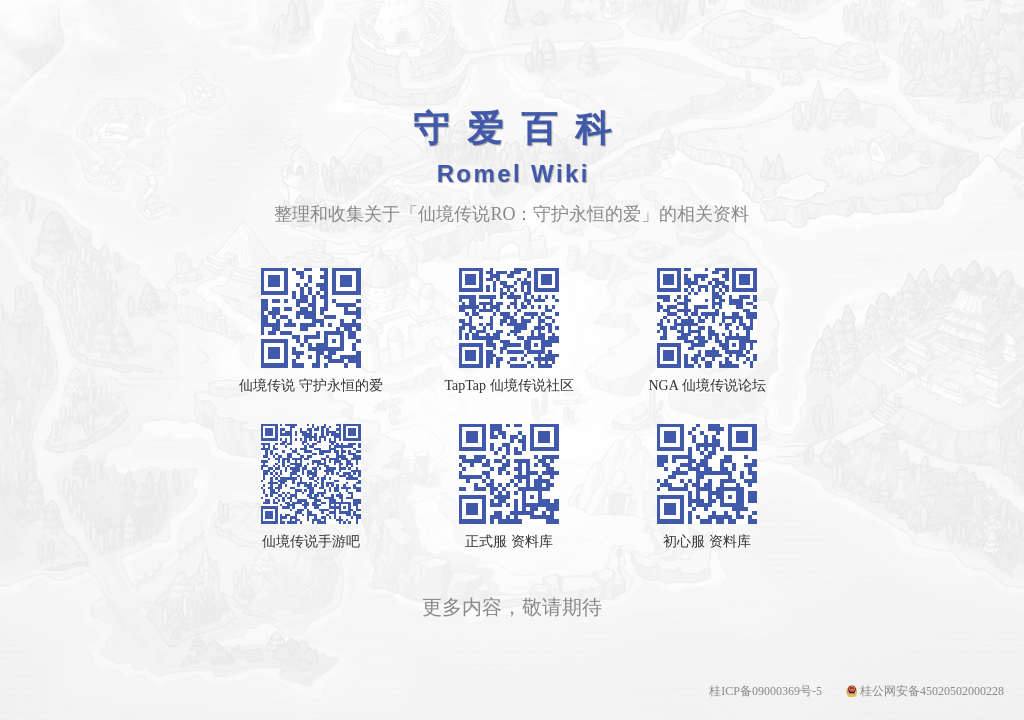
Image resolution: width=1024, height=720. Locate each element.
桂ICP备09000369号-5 (765, 691)
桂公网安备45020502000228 (932, 691)
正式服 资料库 (509, 541)
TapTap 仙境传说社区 (508, 385)
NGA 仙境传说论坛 (706, 385)
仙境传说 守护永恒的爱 (311, 385)
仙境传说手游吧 (311, 541)
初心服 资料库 (707, 541)
